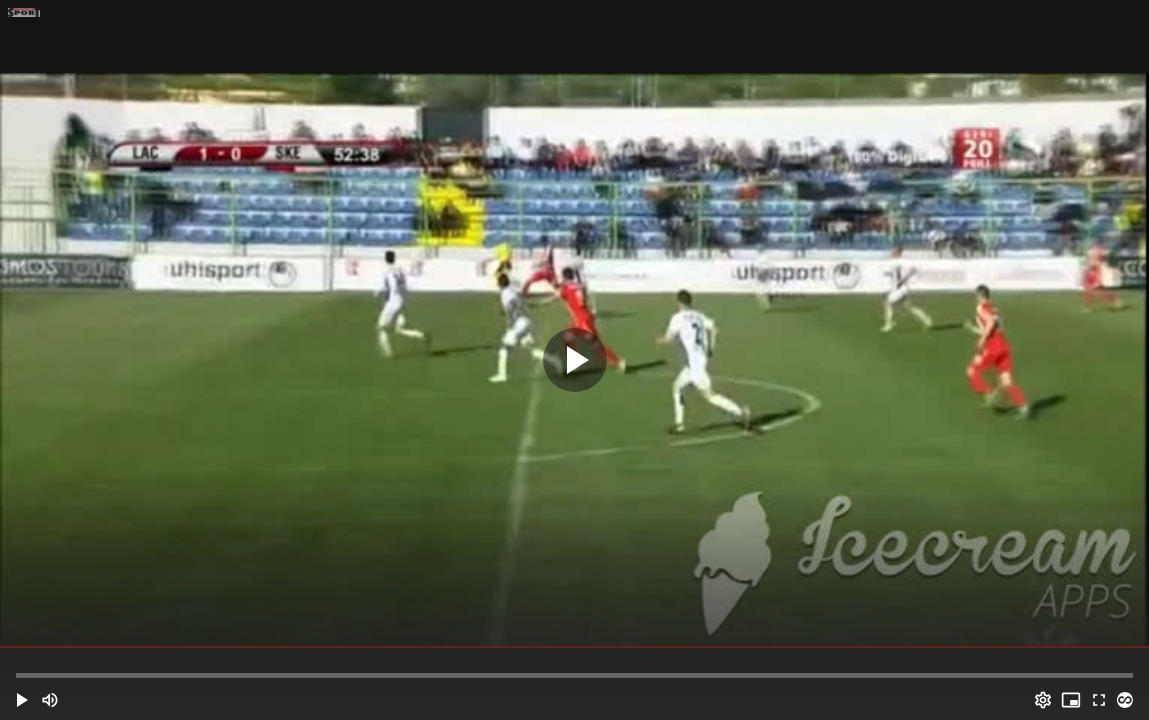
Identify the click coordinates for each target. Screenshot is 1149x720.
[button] (22, 700)
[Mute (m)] (50, 700)
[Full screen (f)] (1099, 700)
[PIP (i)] (1071, 700)
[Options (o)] (1043, 700)
